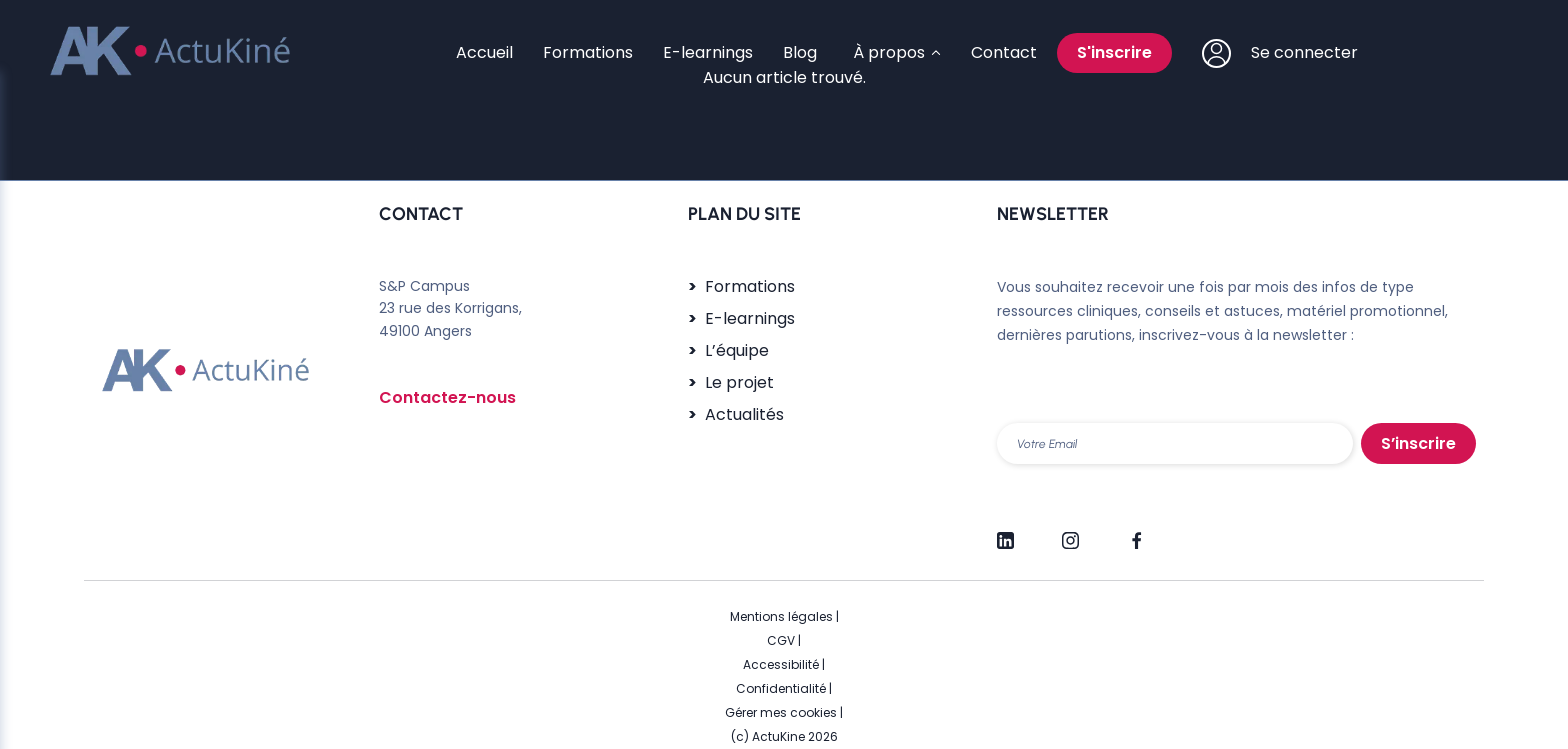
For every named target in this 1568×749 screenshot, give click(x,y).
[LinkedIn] (1005, 532)
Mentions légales (781, 616)
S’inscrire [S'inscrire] (1418, 443)
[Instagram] (1070, 532)
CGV (781, 640)
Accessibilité (781, 664)
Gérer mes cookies (781, 712)
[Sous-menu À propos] (894, 53)
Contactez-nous (447, 397)
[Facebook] (1135, 532)
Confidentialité (781, 688)
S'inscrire (1114, 52)
